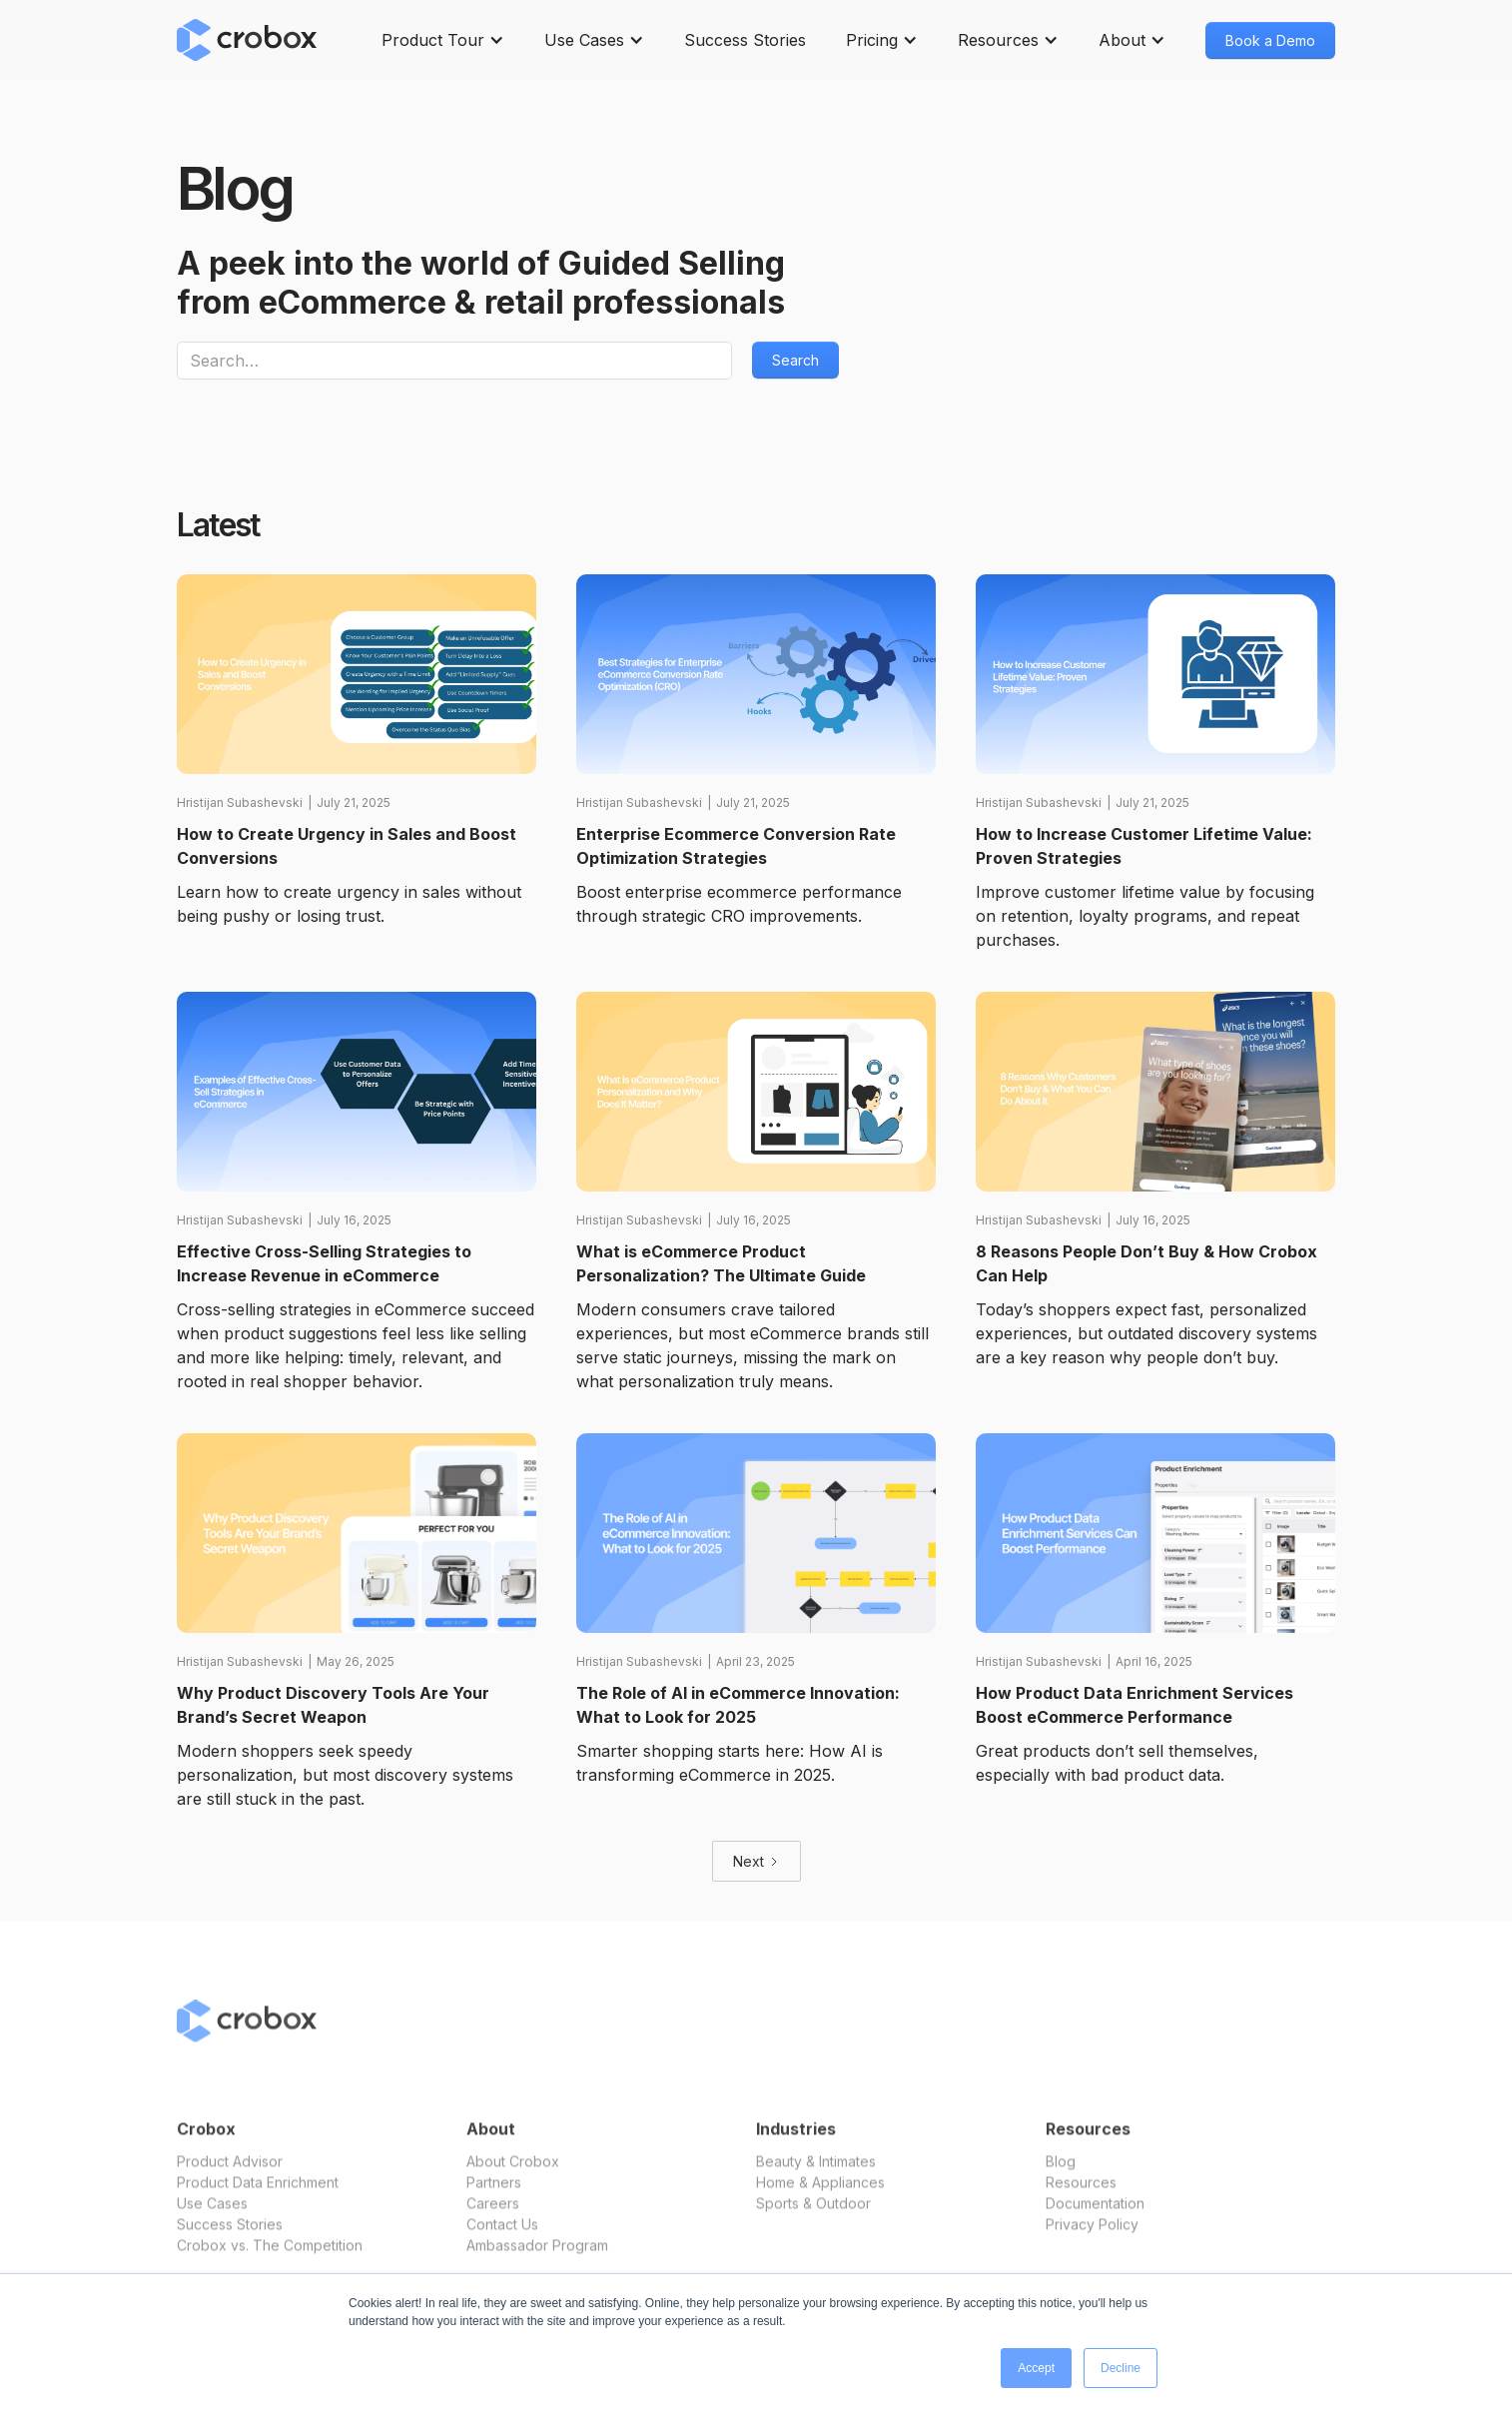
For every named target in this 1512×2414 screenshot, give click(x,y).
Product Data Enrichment (258, 2196)
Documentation (1095, 2217)
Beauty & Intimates (816, 2175)
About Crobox (512, 2175)
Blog (1061, 2175)
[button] (443, 40)
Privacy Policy (1092, 2238)
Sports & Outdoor (813, 2217)
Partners (493, 2196)
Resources (1081, 2196)
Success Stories (745, 40)
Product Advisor (230, 2175)
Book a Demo (1270, 40)
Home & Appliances (820, 2196)
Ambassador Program (537, 2259)
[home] (247, 40)
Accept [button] (1036, 2368)
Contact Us (502, 2238)
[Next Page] (756, 1861)
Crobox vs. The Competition (270, 2259)
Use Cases (212, 2217)
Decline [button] (1120, 2368)
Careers (492, 2217)
